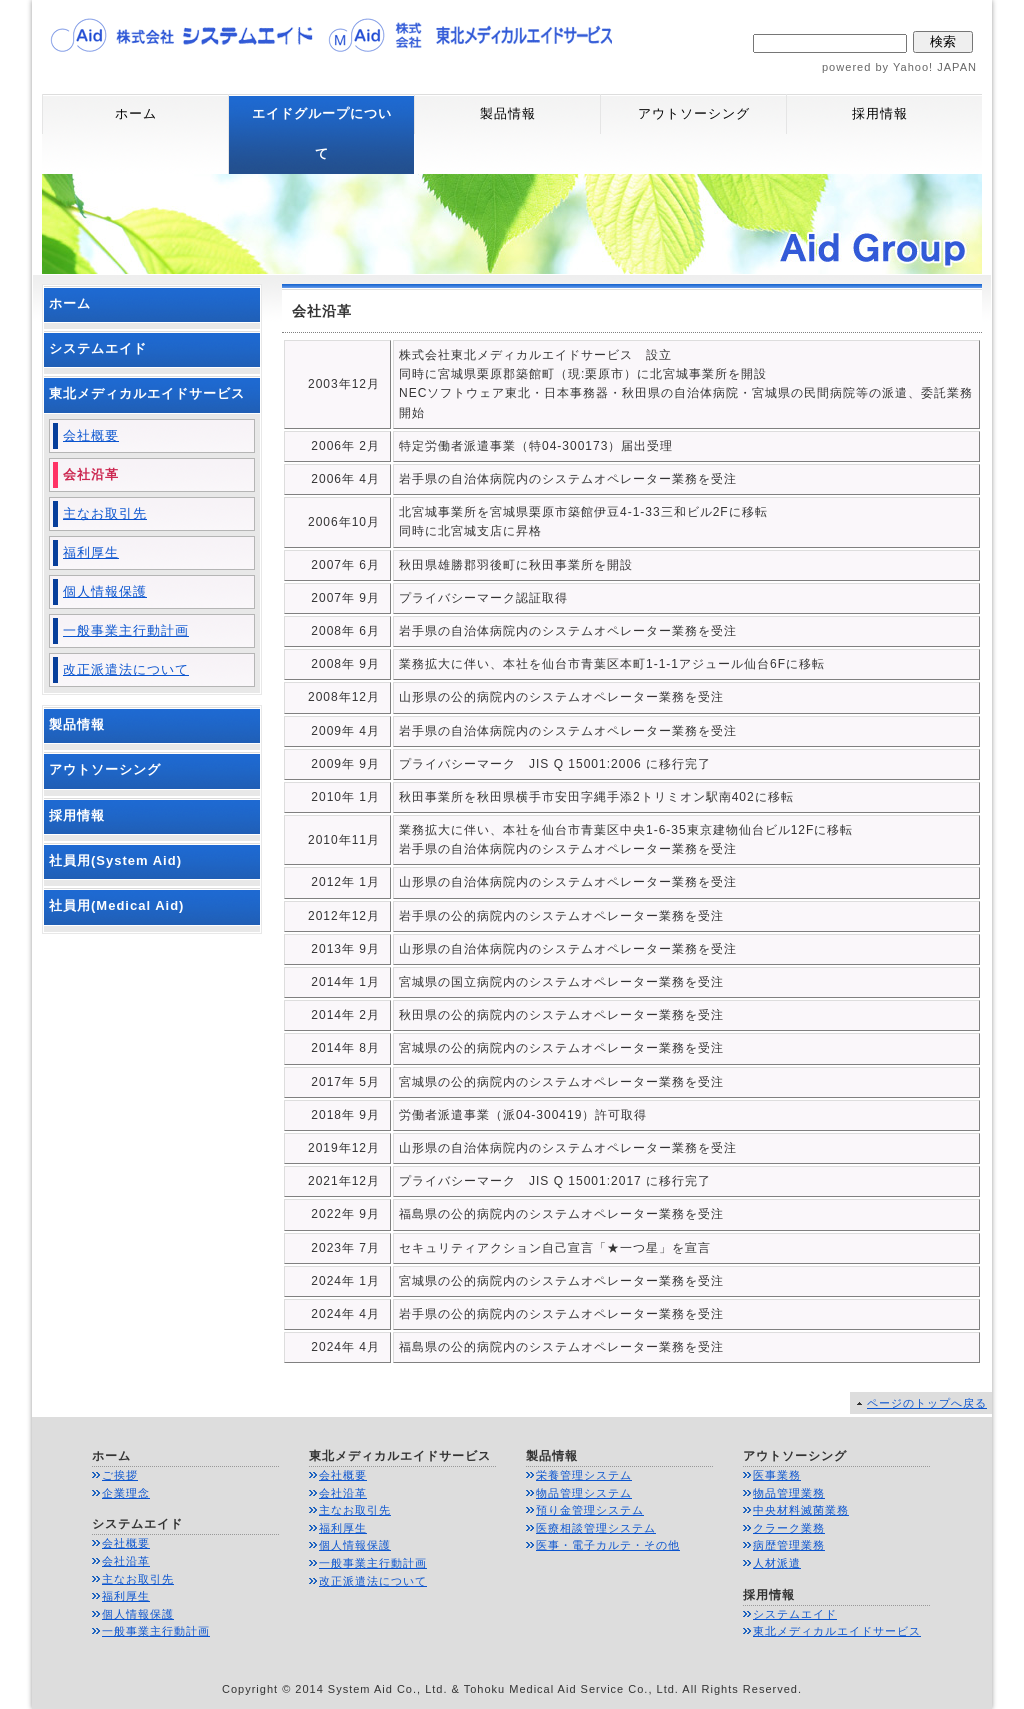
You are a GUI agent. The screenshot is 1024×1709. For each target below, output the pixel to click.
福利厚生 (91, 552)
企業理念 (126, 1493)
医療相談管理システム (596, 1528)
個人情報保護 (105, 591)
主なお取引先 (105, 513)
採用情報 (880, 113)
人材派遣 (777, 1563)
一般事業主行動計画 (126, 630)
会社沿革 (91, 474)
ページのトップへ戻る (927, 1403)
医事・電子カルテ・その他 (608, 1545)
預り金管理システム (590, 1510)
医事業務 (777, 1475)
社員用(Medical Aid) (116, 905)
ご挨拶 (120, 1475)
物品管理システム (584, 1493)
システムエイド (98, 348)
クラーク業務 (789, 1528)
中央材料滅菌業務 (801, 1510)
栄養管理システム (584, 1475)
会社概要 (91, 435)
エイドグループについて (322, 133)
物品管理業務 (789, 1493)
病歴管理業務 (789, 1545)
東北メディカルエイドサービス (147, 393)
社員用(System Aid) (115, 860)
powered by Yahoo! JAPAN (899, 67)
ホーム (136, 113)
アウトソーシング (694, 113)
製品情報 (508, 113)
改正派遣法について (126, 669)
